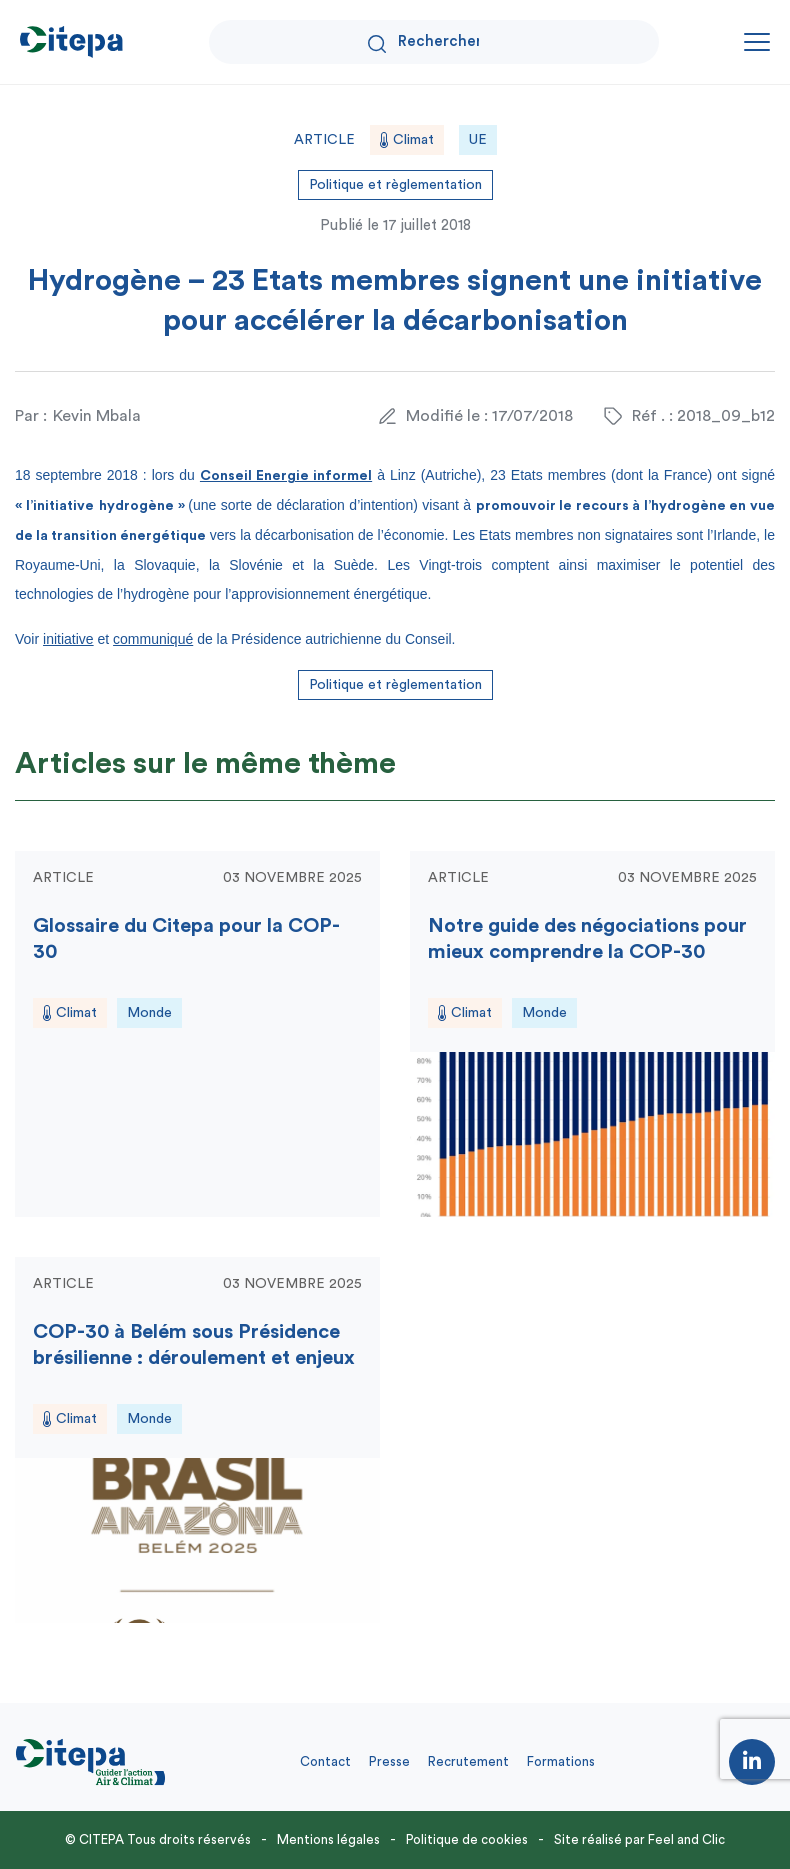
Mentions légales (328, 1839)
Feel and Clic (686, 1839)
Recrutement (468, 1761)
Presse (389, 1761)
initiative (68, 639)
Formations (561, 1761)
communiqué (153, 639)
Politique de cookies (467, 1839)
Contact (325, 1761)
